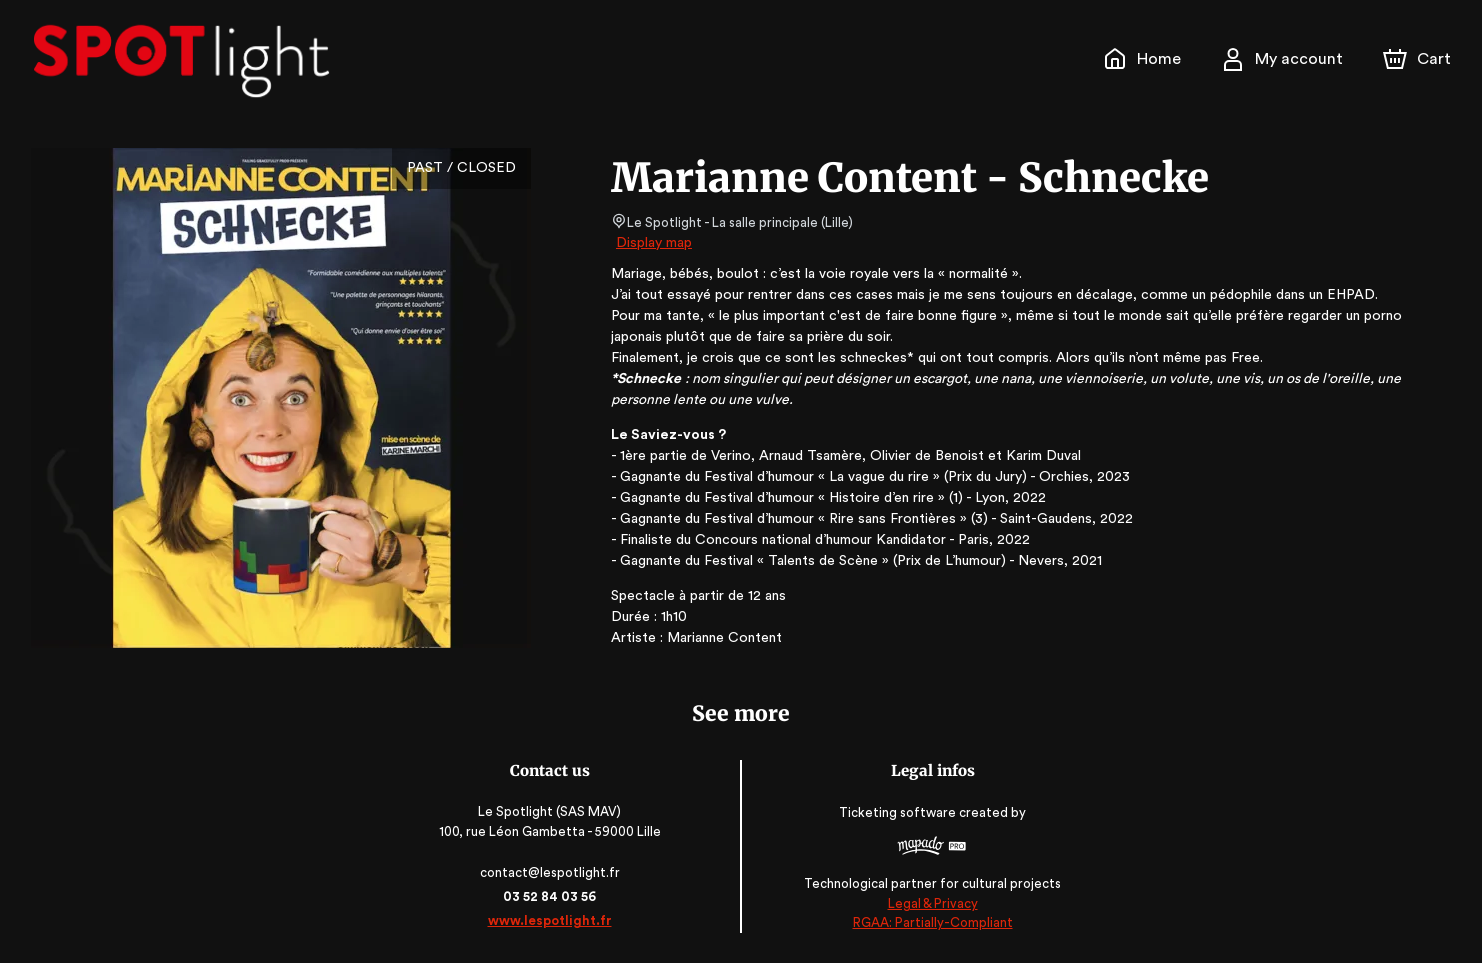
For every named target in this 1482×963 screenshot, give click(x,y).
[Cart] (1419, 59)
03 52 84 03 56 (551, 896)
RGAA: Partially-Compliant (930, 922)
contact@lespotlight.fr (551, 872)
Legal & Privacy (931, 903)
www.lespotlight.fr (551, 920)
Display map (654, 243)
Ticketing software (899, 813)
